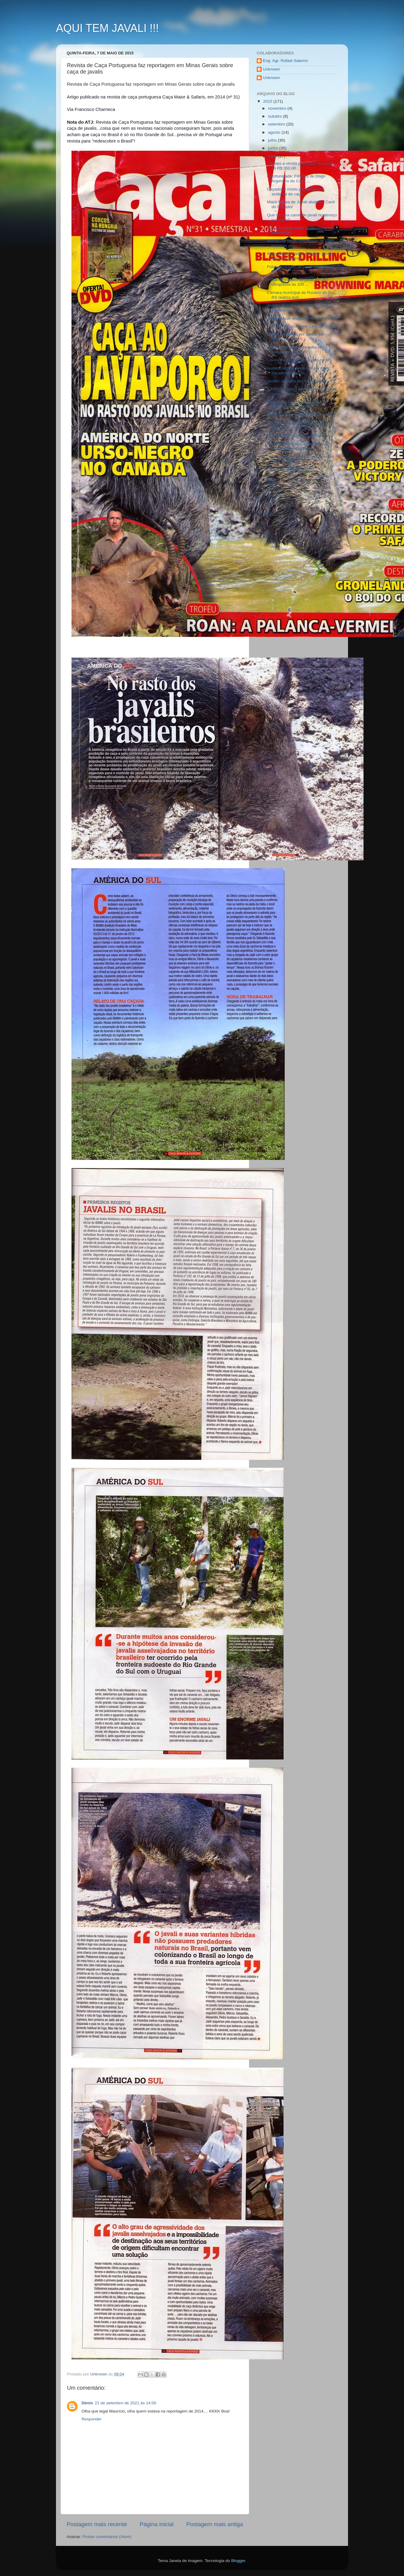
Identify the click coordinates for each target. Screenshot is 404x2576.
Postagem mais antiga (214, 2524)
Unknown (271, 69)
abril (272, 479)
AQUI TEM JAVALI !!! (107, 28)
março (274, 487)
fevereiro (276, 495)
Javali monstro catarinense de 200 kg (301, 414)
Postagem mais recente (97, 2524)
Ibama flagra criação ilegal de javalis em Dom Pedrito (300, 256)
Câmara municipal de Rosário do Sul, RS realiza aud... (301, 295)
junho (273, 148)
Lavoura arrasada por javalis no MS (299, 360)
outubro (275, 116)
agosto (274, 132)
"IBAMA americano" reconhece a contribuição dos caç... (297, 446)
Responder (92, 2419)
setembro (277, 124)
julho (273, 140)
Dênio (87, 2403)
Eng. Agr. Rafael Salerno (285, 60)
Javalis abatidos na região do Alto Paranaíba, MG (297, 307)
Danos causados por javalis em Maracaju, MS (295, 336)
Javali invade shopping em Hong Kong (302, 318)
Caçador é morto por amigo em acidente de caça (295, 191)
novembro (277, 108)
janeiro (274, 503)
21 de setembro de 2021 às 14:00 (125, 2403)
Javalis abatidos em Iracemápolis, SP (301, 381)
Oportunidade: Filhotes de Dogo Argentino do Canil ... (296, 178)
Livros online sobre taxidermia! (295, 435)
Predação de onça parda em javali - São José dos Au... (299, 425)
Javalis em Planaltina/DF (289, 469)
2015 (268, 101)
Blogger (238, 2560)
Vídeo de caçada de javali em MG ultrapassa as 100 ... (298, 282)
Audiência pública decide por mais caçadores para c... (298, 370)
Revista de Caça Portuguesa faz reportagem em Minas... (296, 404)
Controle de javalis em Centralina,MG (301, 326)
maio (273, 156)
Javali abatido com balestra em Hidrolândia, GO (295, 349)
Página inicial (156, 2524)
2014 (268, 513)
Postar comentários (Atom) (107, 2536)
